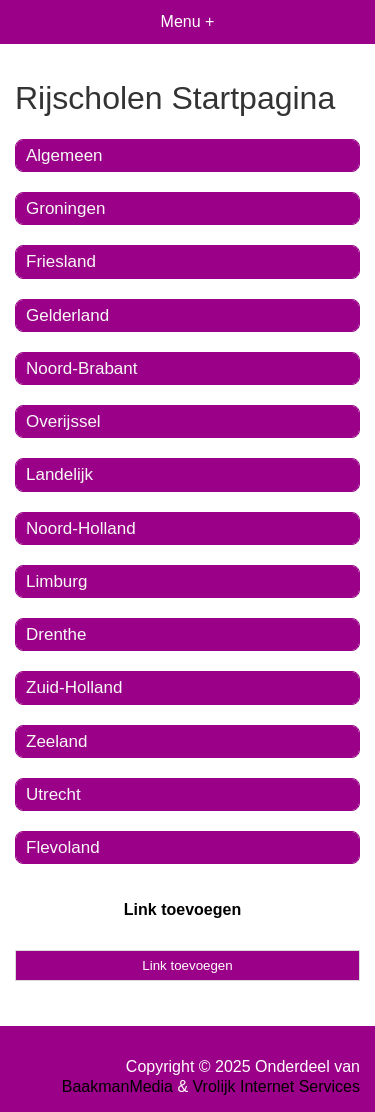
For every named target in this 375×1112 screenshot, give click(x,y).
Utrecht (53, 794)
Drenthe (56, 634)
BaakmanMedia (117, 1086)
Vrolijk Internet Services (276, 1086)
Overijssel (63, 421)
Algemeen (64, 155)
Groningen (65, 208)
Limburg (56, 581)
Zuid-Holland (74, 687)
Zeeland (56, 741)
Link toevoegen (182, 909)
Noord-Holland (81, 528)
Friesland (61, 261)
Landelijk (59, 474)
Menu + (188, 21)
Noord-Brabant (82, 368)
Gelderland (67, 315)
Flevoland (63, 847)
